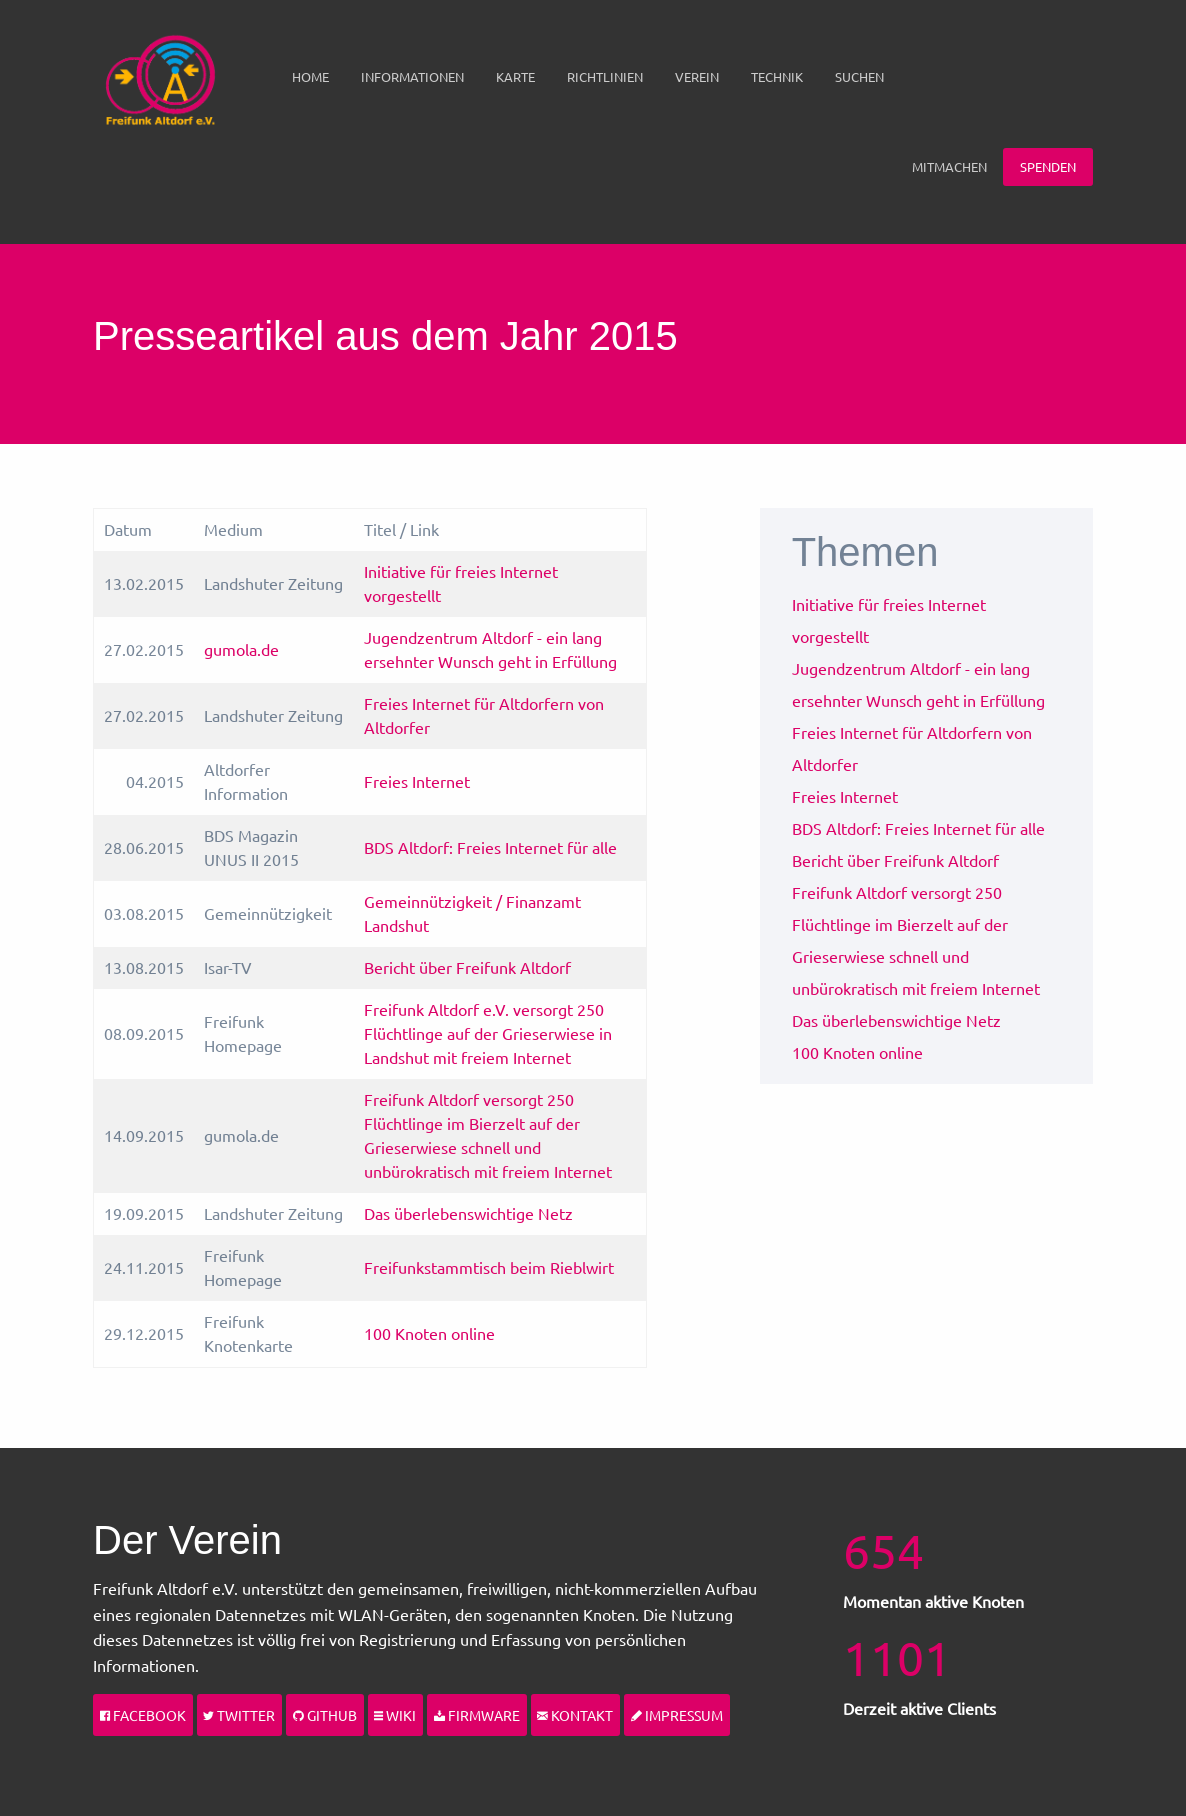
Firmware (477, 1715)
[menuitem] (310, 77)
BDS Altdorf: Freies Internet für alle (490, 847)
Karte (515, 76)
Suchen (859, 76)
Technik (777, 76)
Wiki (395, 1715)
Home (310, 76)
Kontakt (575, 1715)
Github (325, 1715)
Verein (697, 76)
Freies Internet (417, 781)
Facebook (143, 1715)
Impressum (677, 1715)
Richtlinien (605, 76)
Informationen (412, 76)
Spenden (1048, 166)
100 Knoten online (429, 1333)
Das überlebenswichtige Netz (468, 1213)
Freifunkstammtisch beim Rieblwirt (489, 1267)
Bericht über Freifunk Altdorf (467, 967)
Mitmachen (949, 166)
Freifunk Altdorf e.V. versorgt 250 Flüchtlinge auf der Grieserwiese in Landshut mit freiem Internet (488, 1033)
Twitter (239, 1715)
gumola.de (241, 649)
